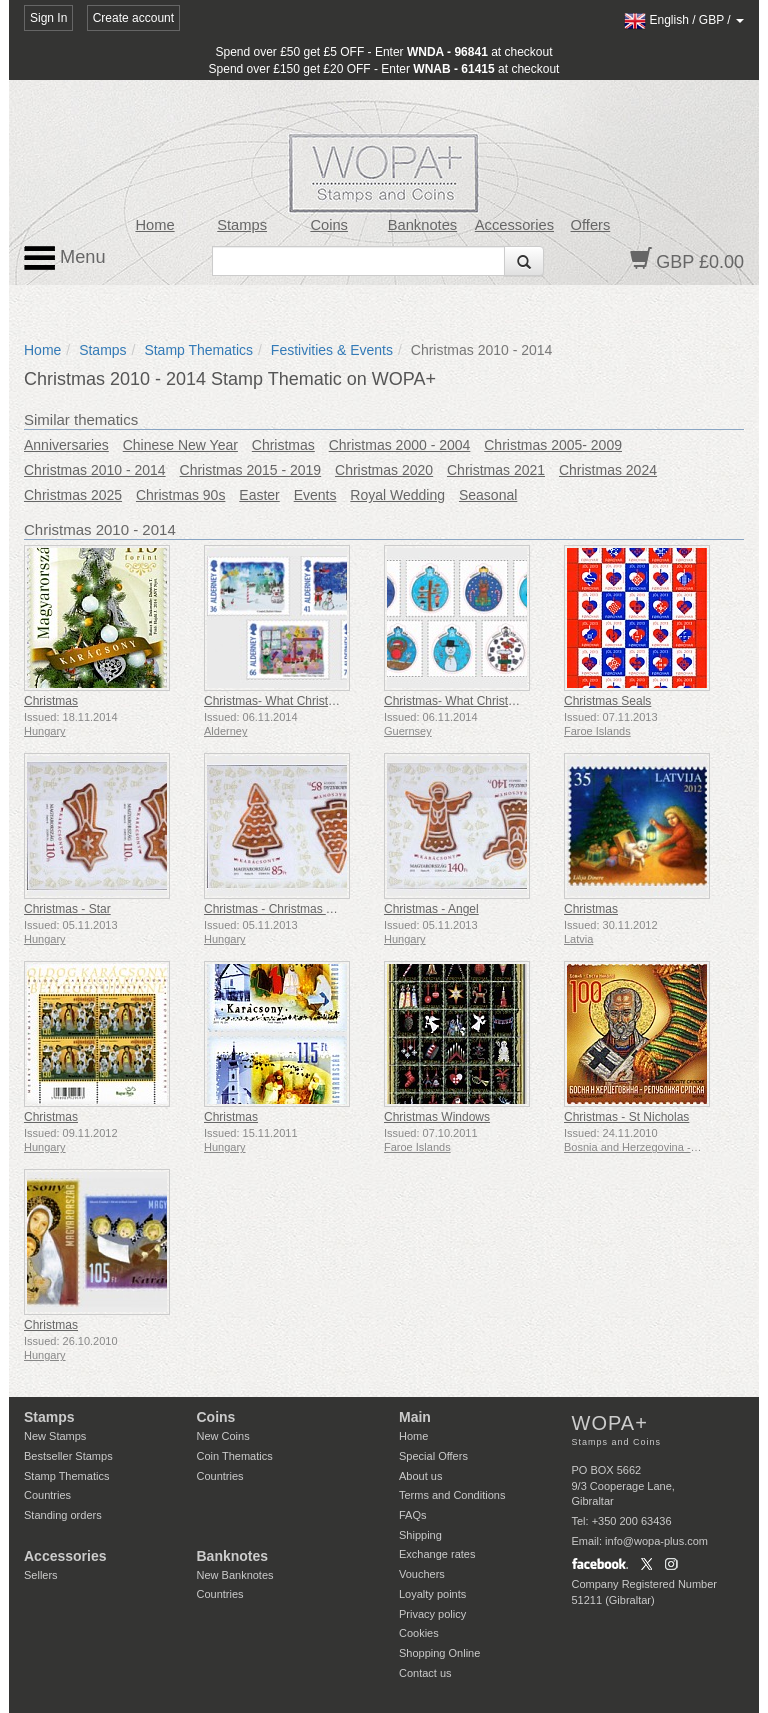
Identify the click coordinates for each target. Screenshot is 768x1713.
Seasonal (488, 495)
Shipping (420, 1535)
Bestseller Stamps (68, 1456)
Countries (47, 1495)
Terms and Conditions (452, 1495)
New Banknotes (235, 1575)
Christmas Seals (607, 701)
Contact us (425, 1673)
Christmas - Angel (431, 909)
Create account (133, 18)
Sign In (48, 18)
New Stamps (55, 1436)
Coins (329, 225)
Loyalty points (432, 1594)
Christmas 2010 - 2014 (95, 470)
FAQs (413, 1515)
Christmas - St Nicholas (626, 1117)
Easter (259, 495)
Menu (65, 258)
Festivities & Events (332, 350)
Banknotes (422, 225)
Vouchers (422, 1574)
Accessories (514, 225)
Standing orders (63, 1515)
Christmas (283, 445)
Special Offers (433, 1456)
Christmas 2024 (608, 470)
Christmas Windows (437, 1117)
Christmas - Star (67, 909)
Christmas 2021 (496, 470)
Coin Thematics (235, 1456)
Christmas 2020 (384, 470)
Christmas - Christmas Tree (277, 909)
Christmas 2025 (73, 495)
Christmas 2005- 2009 (553, 445)
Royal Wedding (397, 495)
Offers (591, 225)
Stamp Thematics (198, 350)
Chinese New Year (180, 445)
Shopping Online (439, 1653)
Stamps (242, 225)
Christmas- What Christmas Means (297, 701)
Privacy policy (432, 1614)
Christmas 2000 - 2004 (400, 445)
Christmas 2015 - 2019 (251, 470)
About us (420, 1476)
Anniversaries (66, 445)
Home (154, 225)
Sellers (41, 1575)
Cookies (419, 1633)
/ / (684, 20)
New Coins (223, 1436)
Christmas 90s (180, 495)
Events (315, 495)
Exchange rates (437, 1554)
